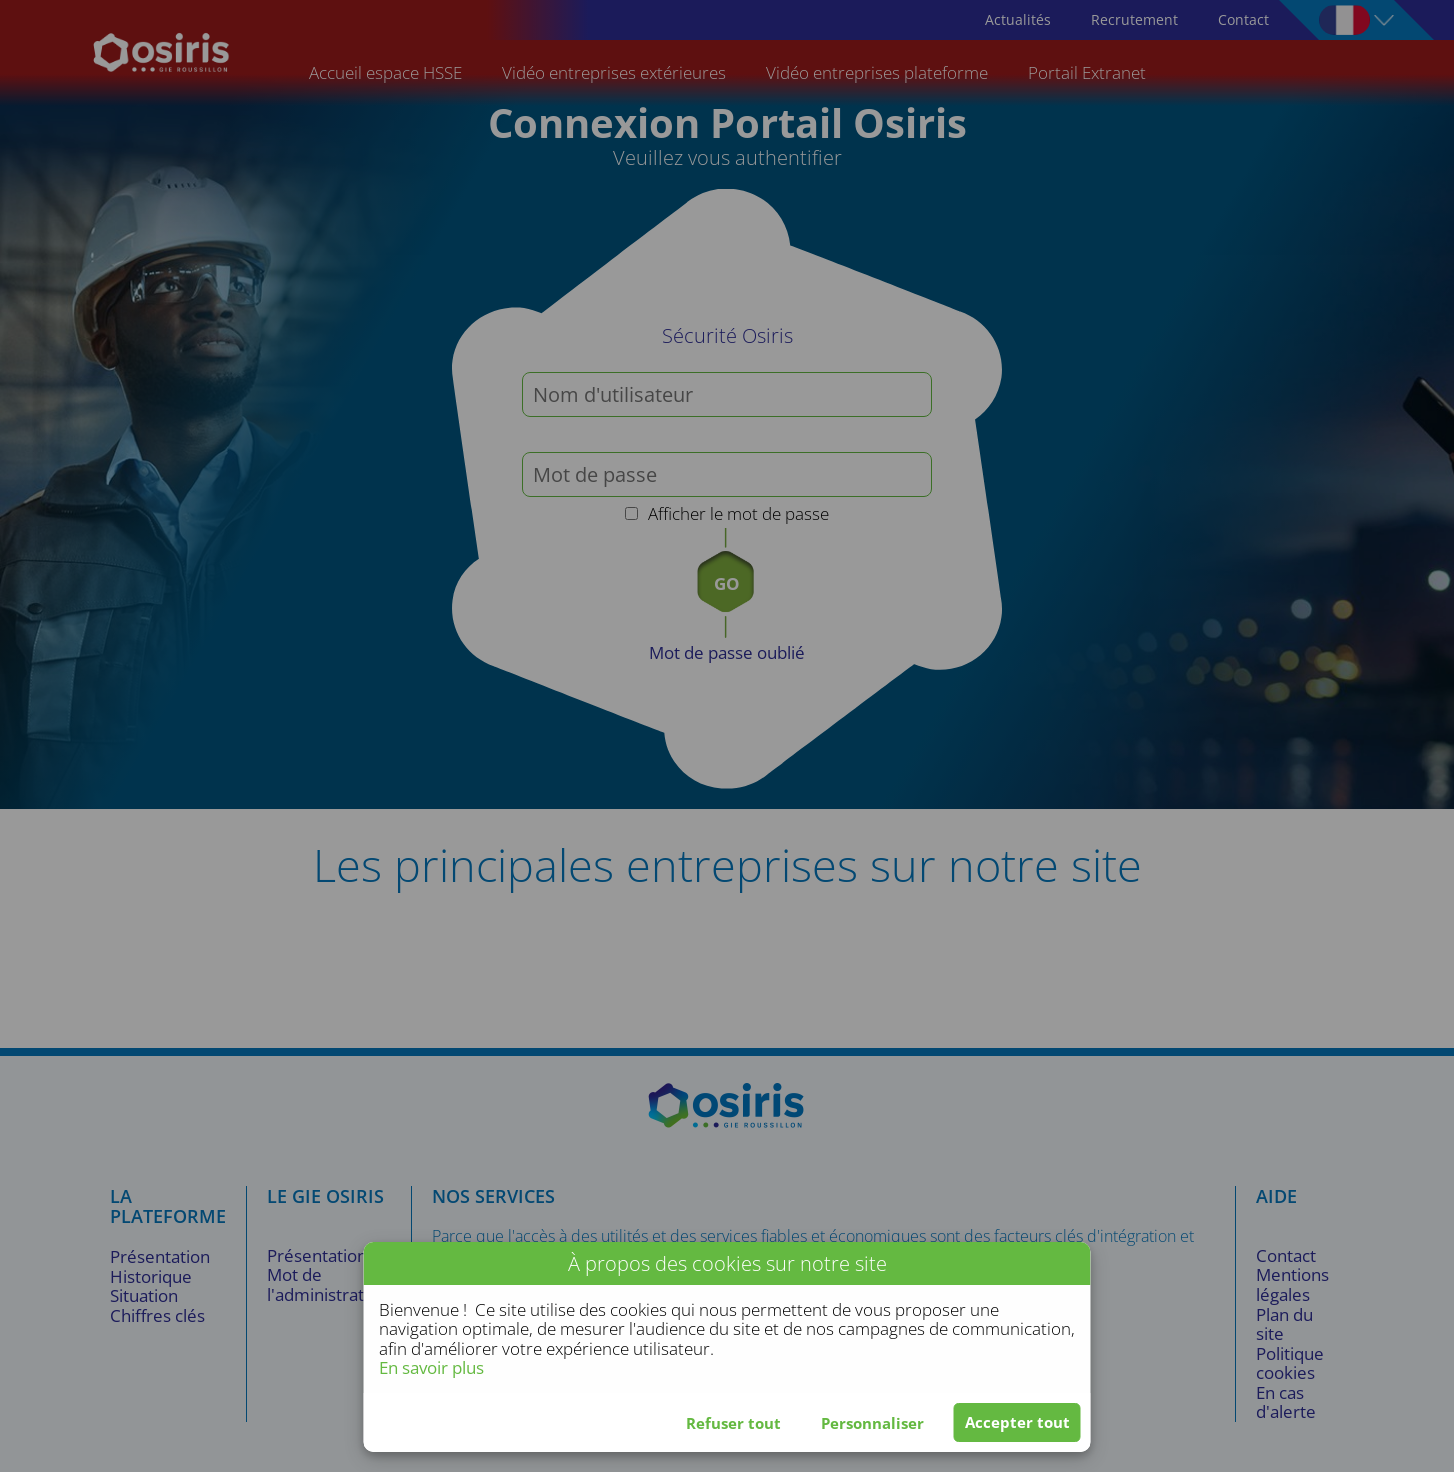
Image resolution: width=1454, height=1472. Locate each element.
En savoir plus (431, 1367)
